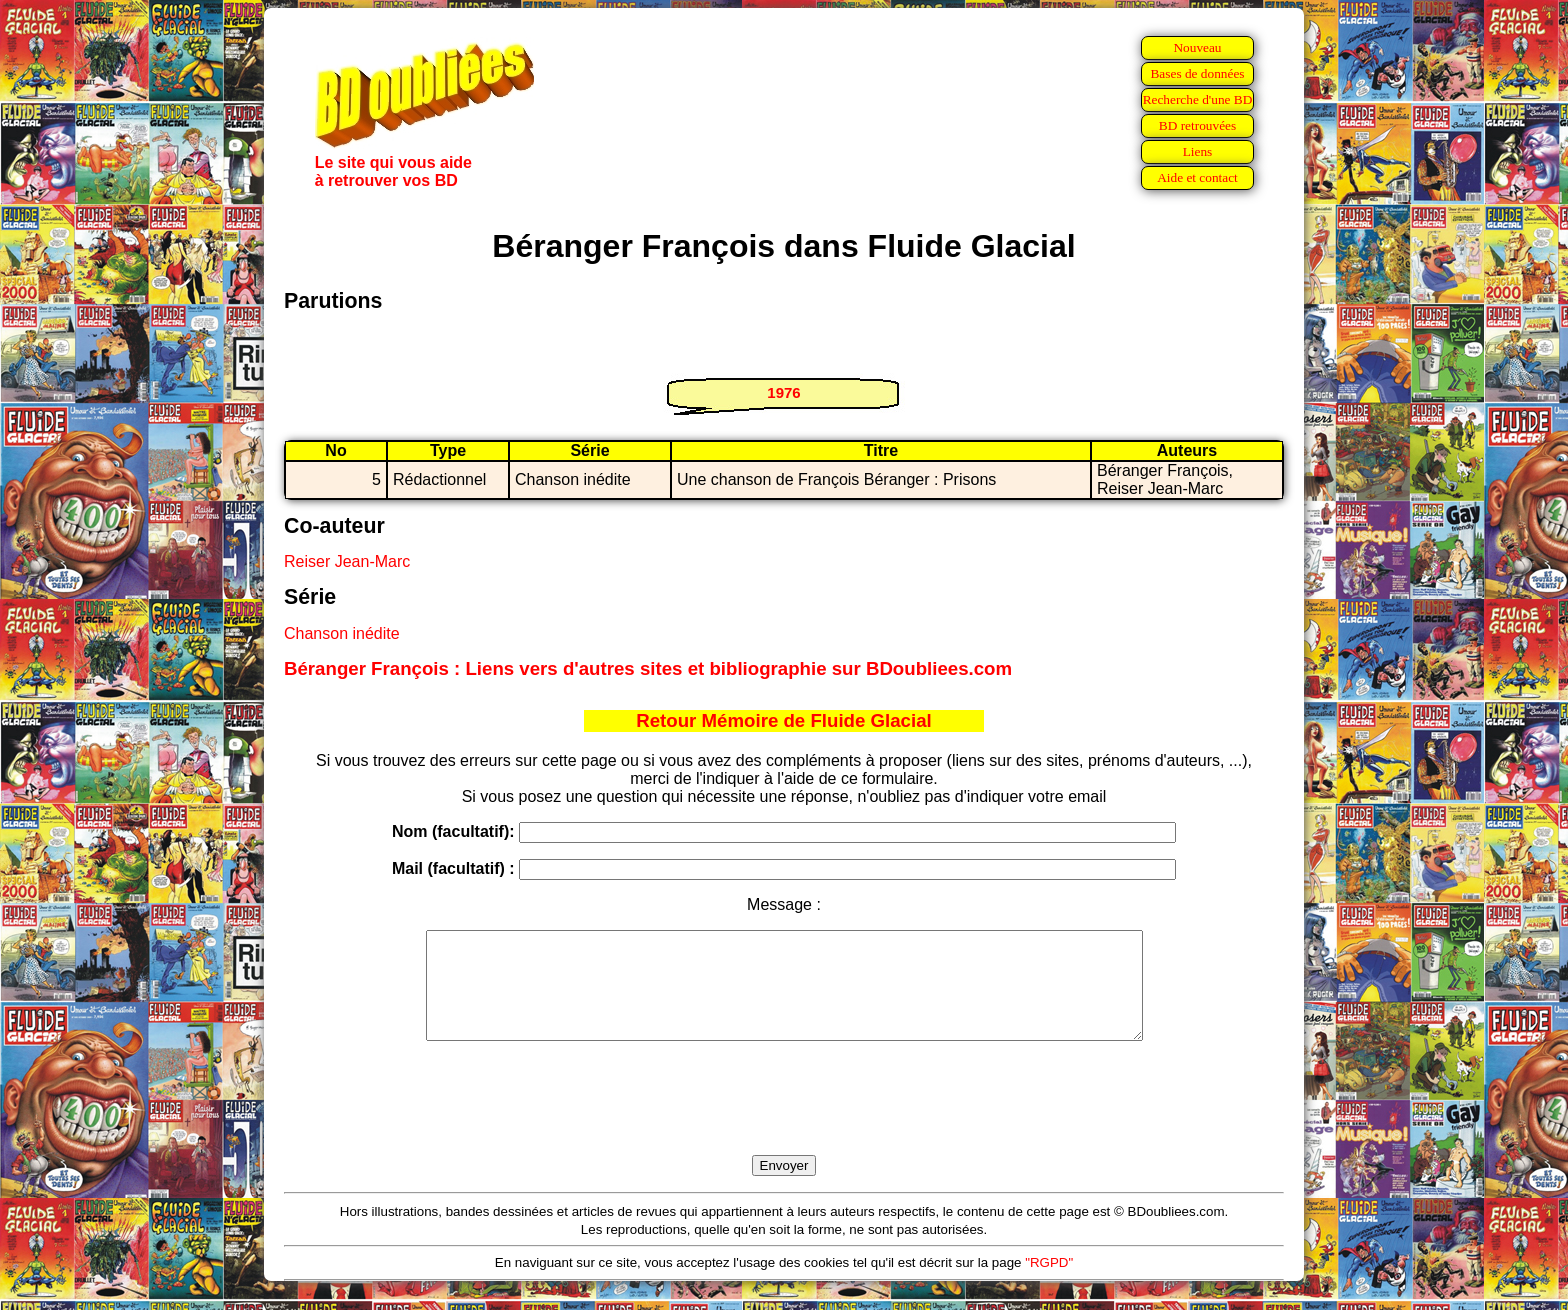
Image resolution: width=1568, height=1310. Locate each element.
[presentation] (784, 1121)
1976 (783, 392)
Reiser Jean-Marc (347, 561)
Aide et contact (1197, 177)
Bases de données (1197, 73)
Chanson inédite (342, 633)
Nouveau (1197, 47)
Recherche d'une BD (1198, 99)
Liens (1198, 151)
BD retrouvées (1197, 125)
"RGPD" (1049, 1283)
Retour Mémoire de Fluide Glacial (783, 720)
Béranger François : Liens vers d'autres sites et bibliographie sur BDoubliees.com (648, 668)
